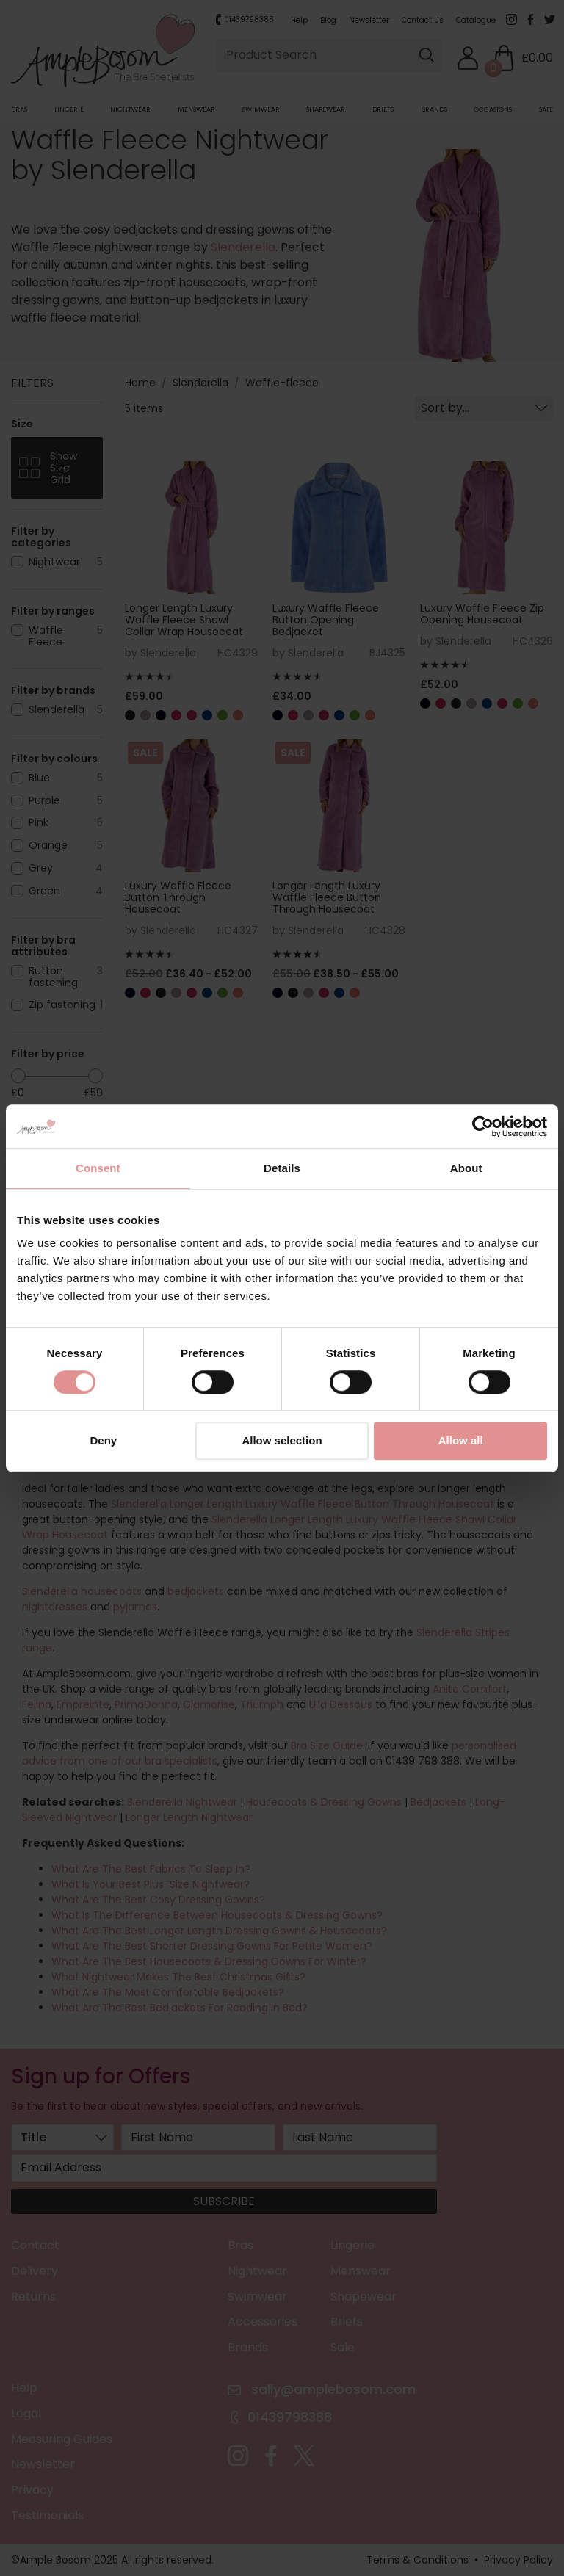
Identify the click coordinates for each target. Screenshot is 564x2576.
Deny (103, 1441)
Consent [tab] (98, 1168)
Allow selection (282, 1441)
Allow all (460, 1441)
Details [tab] (282, 1168)
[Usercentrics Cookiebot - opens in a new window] (483, 1126)
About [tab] (466, 1168)
